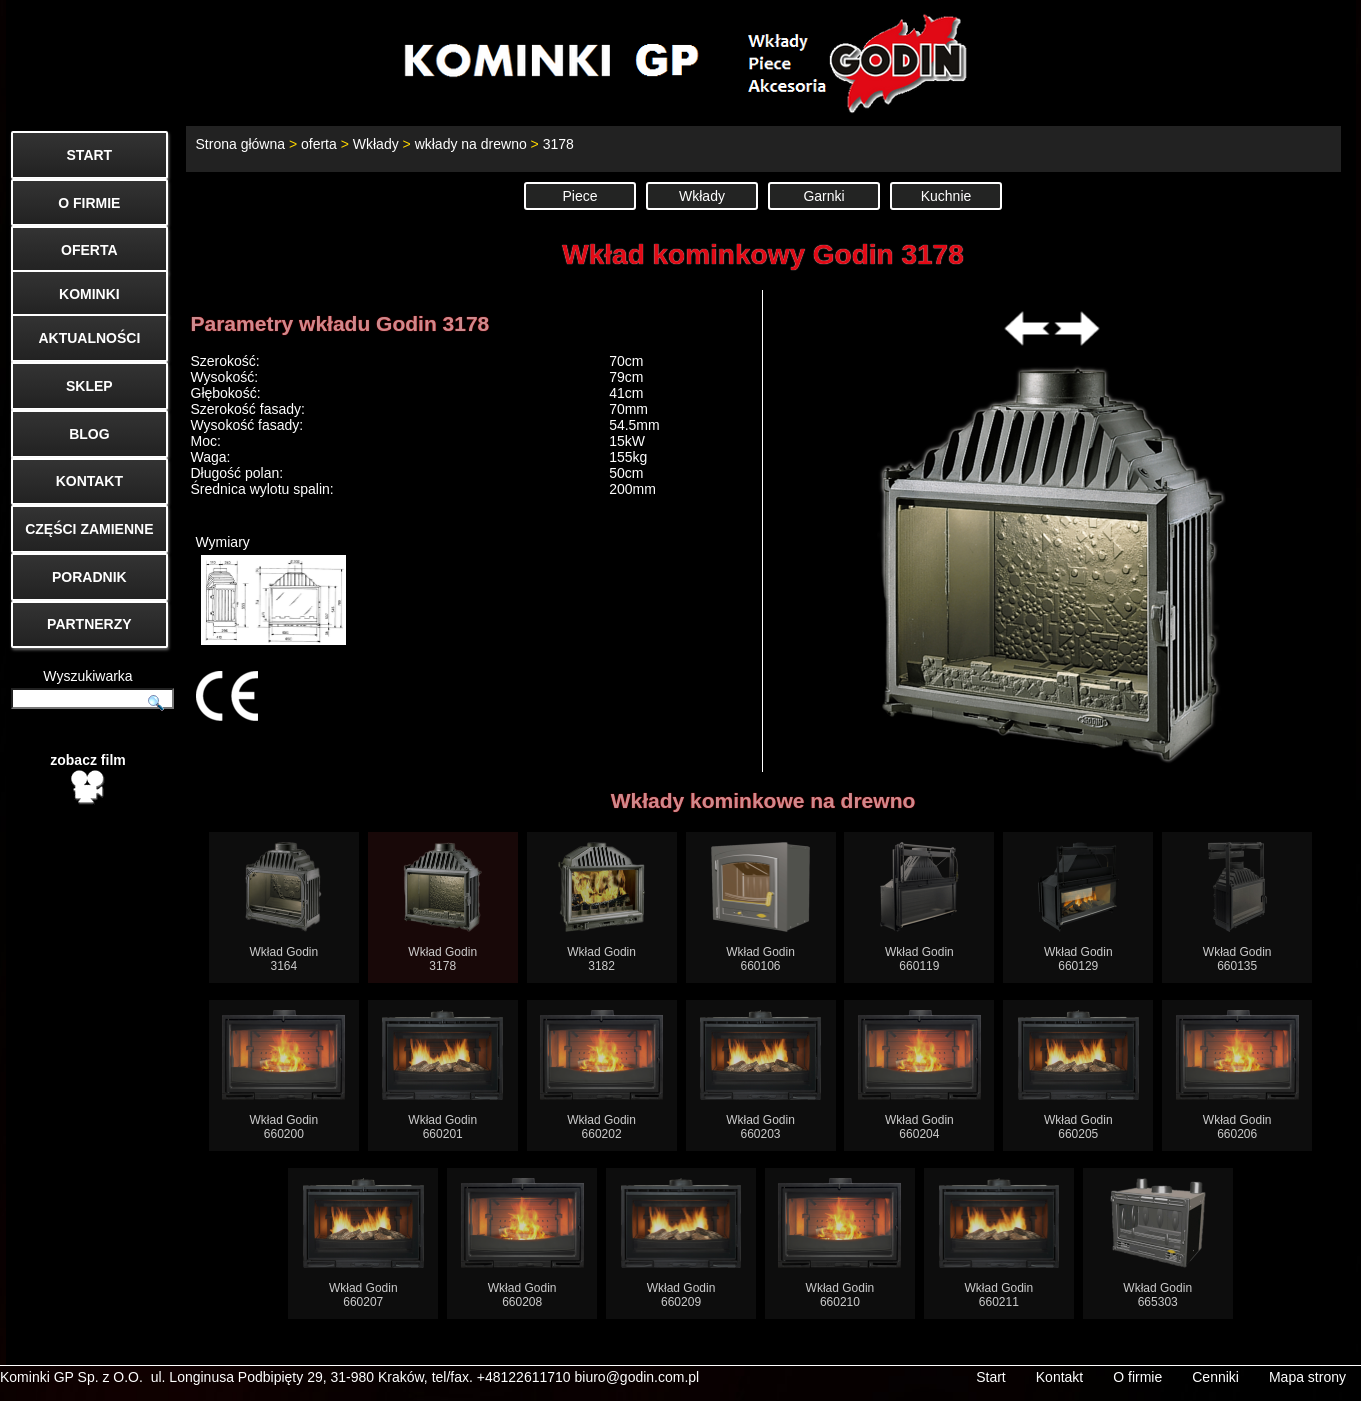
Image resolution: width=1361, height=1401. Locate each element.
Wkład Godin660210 (839, 1243)
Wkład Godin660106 (761, 907)
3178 (558, 144)
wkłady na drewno (471, 144)
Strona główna (241, 144)
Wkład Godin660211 (999, 1243)
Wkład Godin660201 (442, 1075)
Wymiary (271, 589)
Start (991, 1377)
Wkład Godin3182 (601, 907)
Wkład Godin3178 (442, 907)
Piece (579, 196)
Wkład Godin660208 (522, 1243)
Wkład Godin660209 (681, 1243)
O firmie (1137, 1377)
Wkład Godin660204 (919, 1075)
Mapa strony (1307, 1377)
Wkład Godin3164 (283, 907)
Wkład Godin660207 (363, 1243)
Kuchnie (946, 196)
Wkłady (376, 144)
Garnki (823, 196)
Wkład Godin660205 (1078, 1075)
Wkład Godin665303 (1158, 1243)
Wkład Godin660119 (919, 907)
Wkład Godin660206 (1237, 1075)
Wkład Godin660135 (1237, 907)
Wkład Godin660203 (760, 1075)
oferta (319, 144)
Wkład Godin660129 (1078, 907)
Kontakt (1059, 1377)
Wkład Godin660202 (601, 1075)
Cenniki (1215, 1377)
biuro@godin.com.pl (637, 1377)
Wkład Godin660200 (283, 1075)
